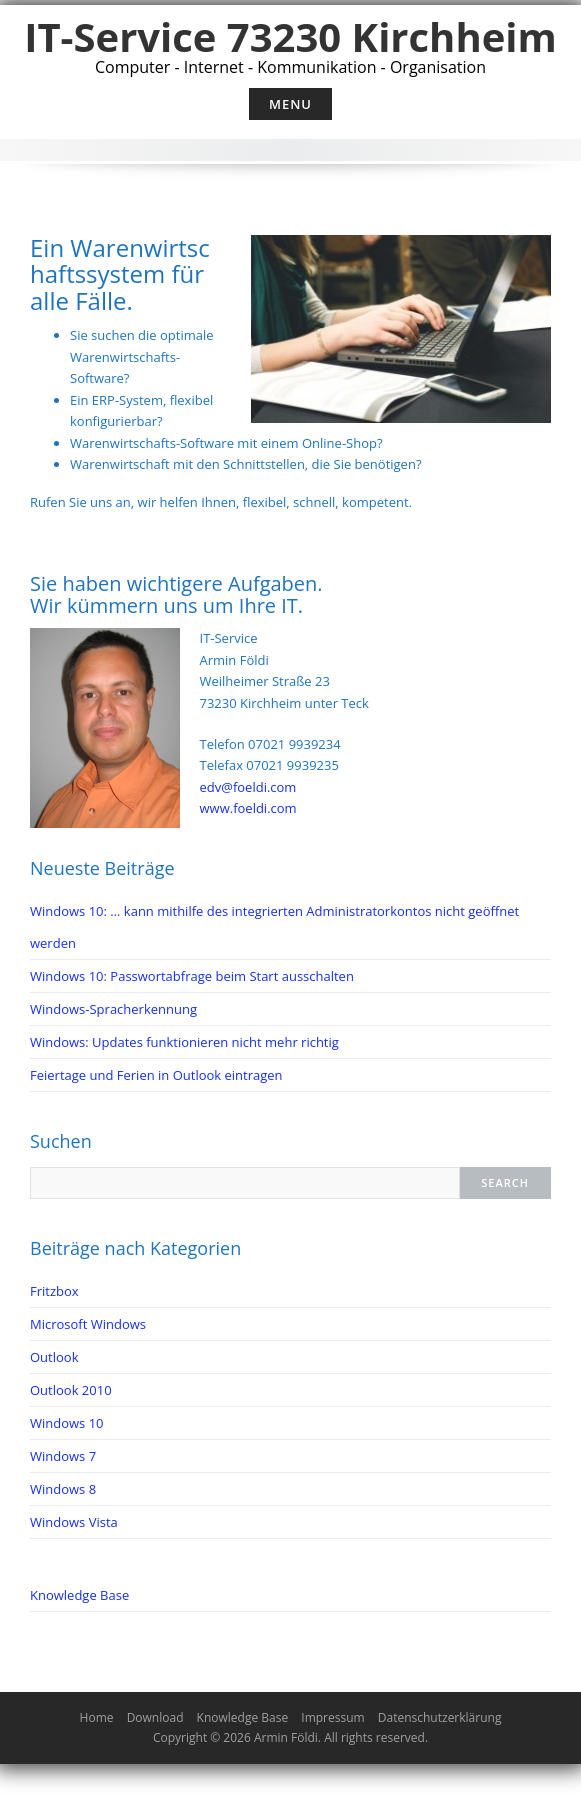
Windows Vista (74, 1522)
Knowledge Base (79, 1595)
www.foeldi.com (248, 808)
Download (155, 1717)
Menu (290, 104)
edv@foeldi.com (248, 787)
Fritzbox (54, 1291)
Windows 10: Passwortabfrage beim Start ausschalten (192, 976)
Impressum (332, 1717)
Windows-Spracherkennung (113, 1009)
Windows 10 (67, 1423)
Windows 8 (63, 1489)
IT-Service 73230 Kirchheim (290, 36)
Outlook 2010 (71, 1390)
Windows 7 (63, 1456)
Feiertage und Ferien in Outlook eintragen (156, 1075)
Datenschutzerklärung (440, 1717)
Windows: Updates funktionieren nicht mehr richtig (184, 1042)
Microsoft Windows (88, 1324)
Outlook (54, 1357)
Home (97, 1717)
